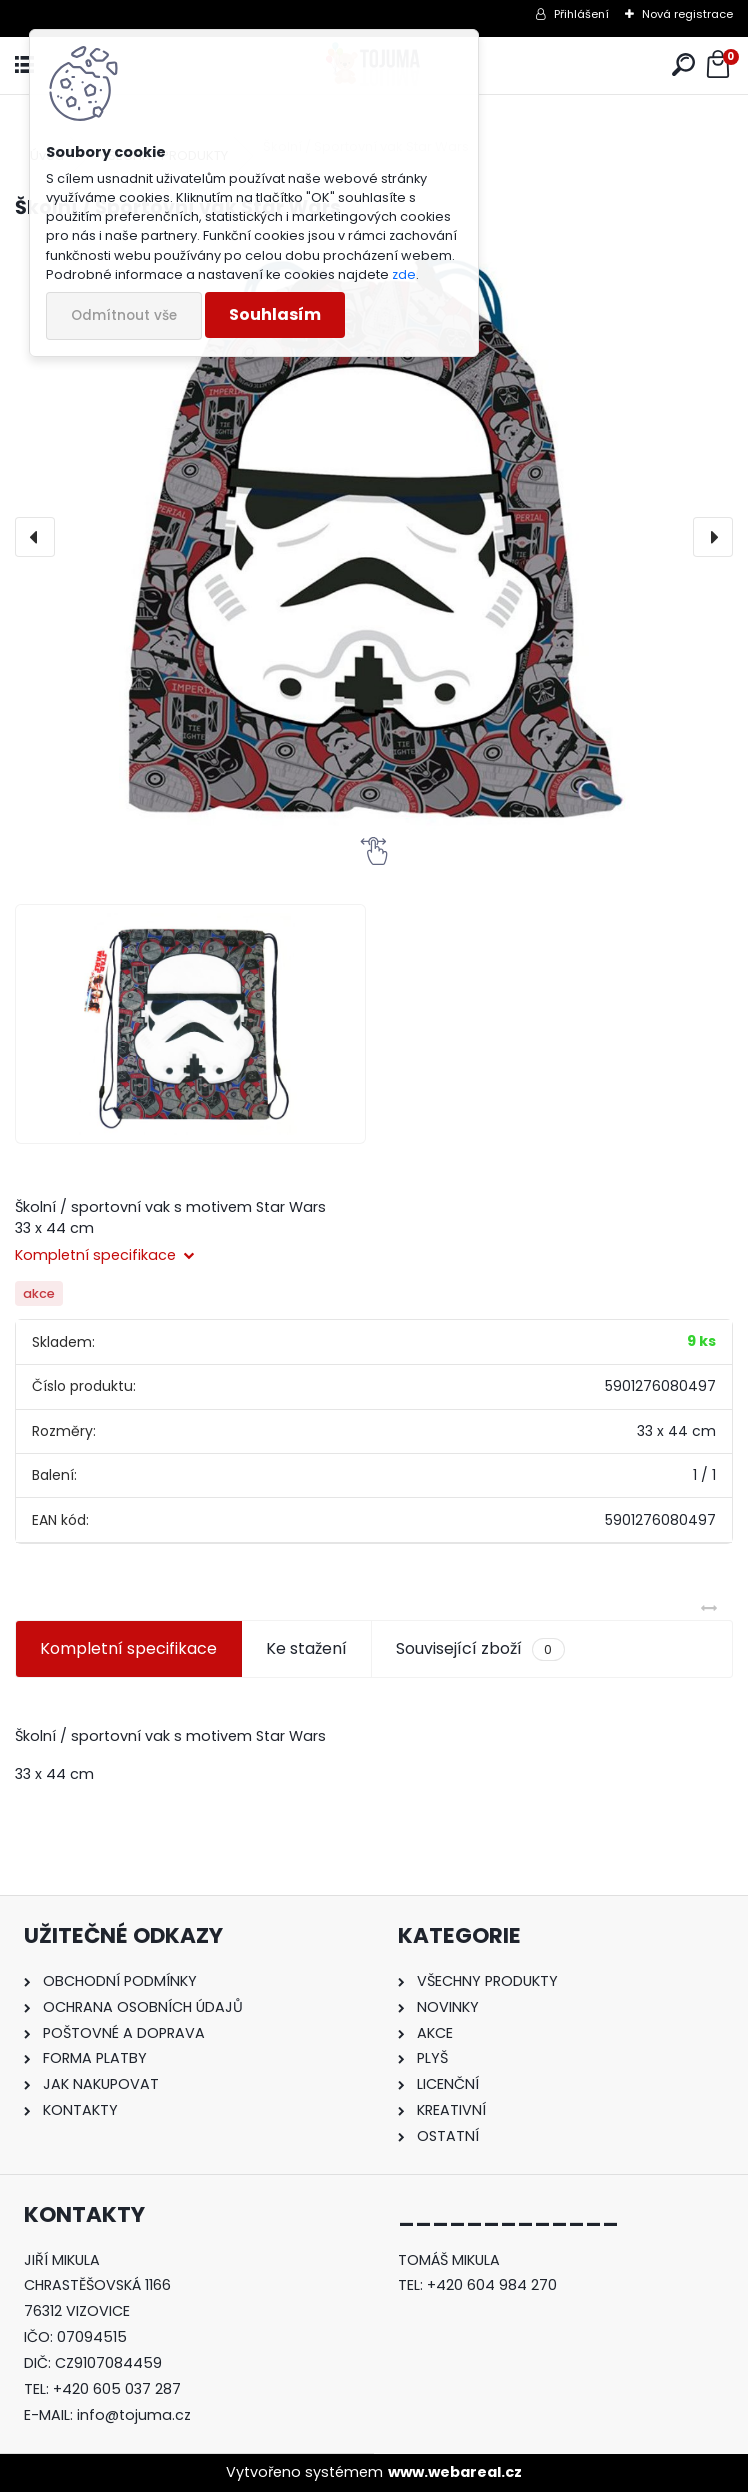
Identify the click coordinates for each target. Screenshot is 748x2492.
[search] (683, 65)
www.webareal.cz (455, 2472)
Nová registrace (687, 14)
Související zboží (480, 1649)
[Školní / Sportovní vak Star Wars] (374, 537)
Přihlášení (581, 14)
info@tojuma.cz (134, 2415)
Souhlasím (275, 314)
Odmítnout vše (124, 315)
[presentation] (35, 537)
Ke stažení (306, 1648)
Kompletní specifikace (128, 1648)
